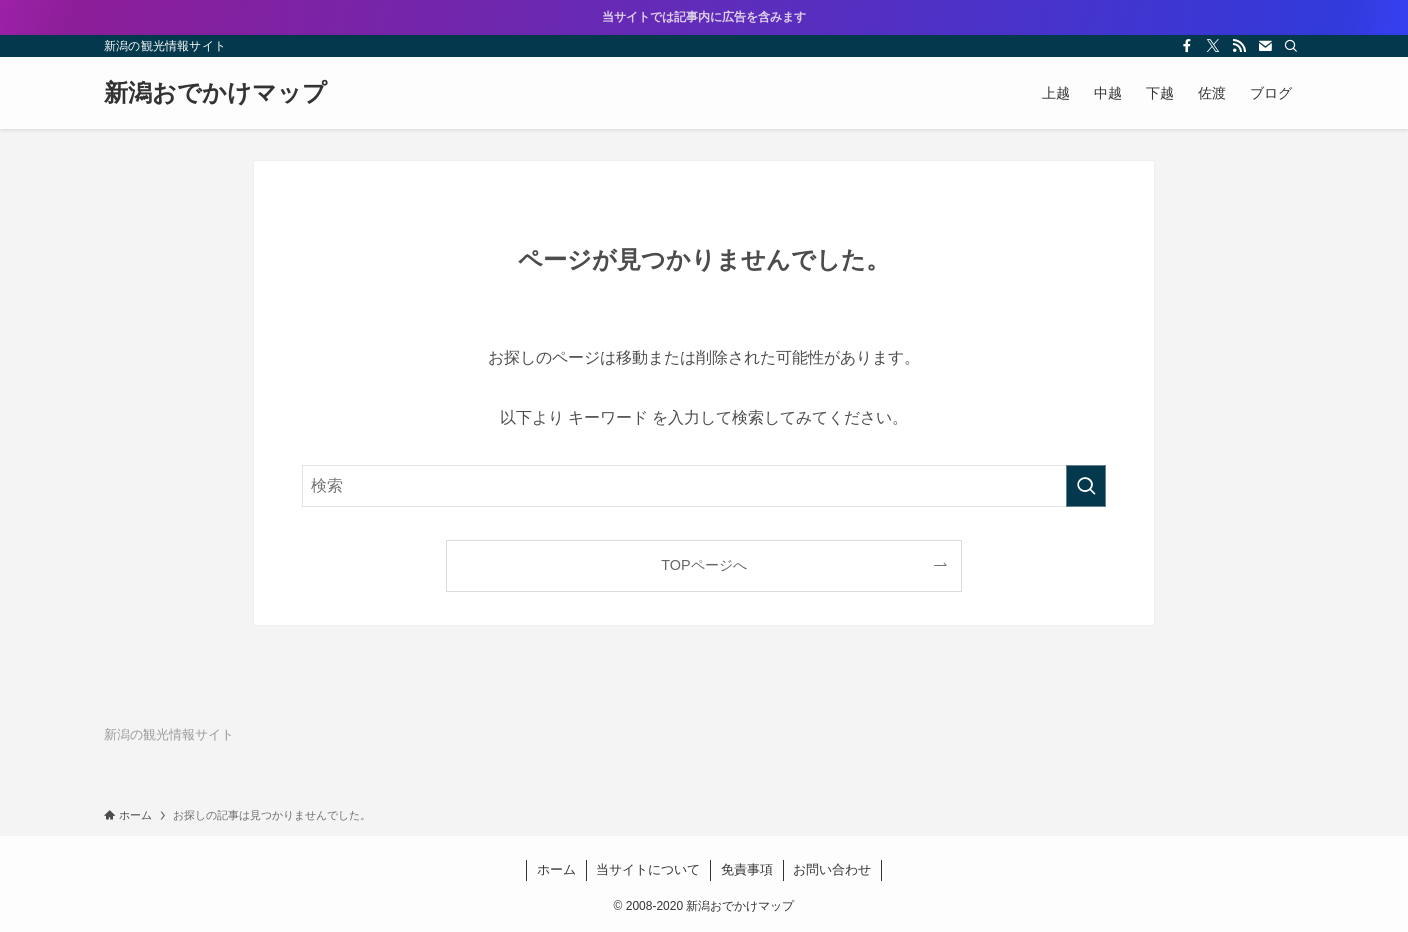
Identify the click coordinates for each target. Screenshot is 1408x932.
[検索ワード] (704, 486)
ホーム (556, 869)
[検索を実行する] (1086, 486)
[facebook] (1187, 46)
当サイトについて (648, 869)
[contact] (1265, 46)
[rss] (1239, 46)
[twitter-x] (1213, 46)
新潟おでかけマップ (215, 93)
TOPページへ (703, 565)
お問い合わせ (832, 869)
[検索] (1291, 46)
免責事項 (747, 869)
